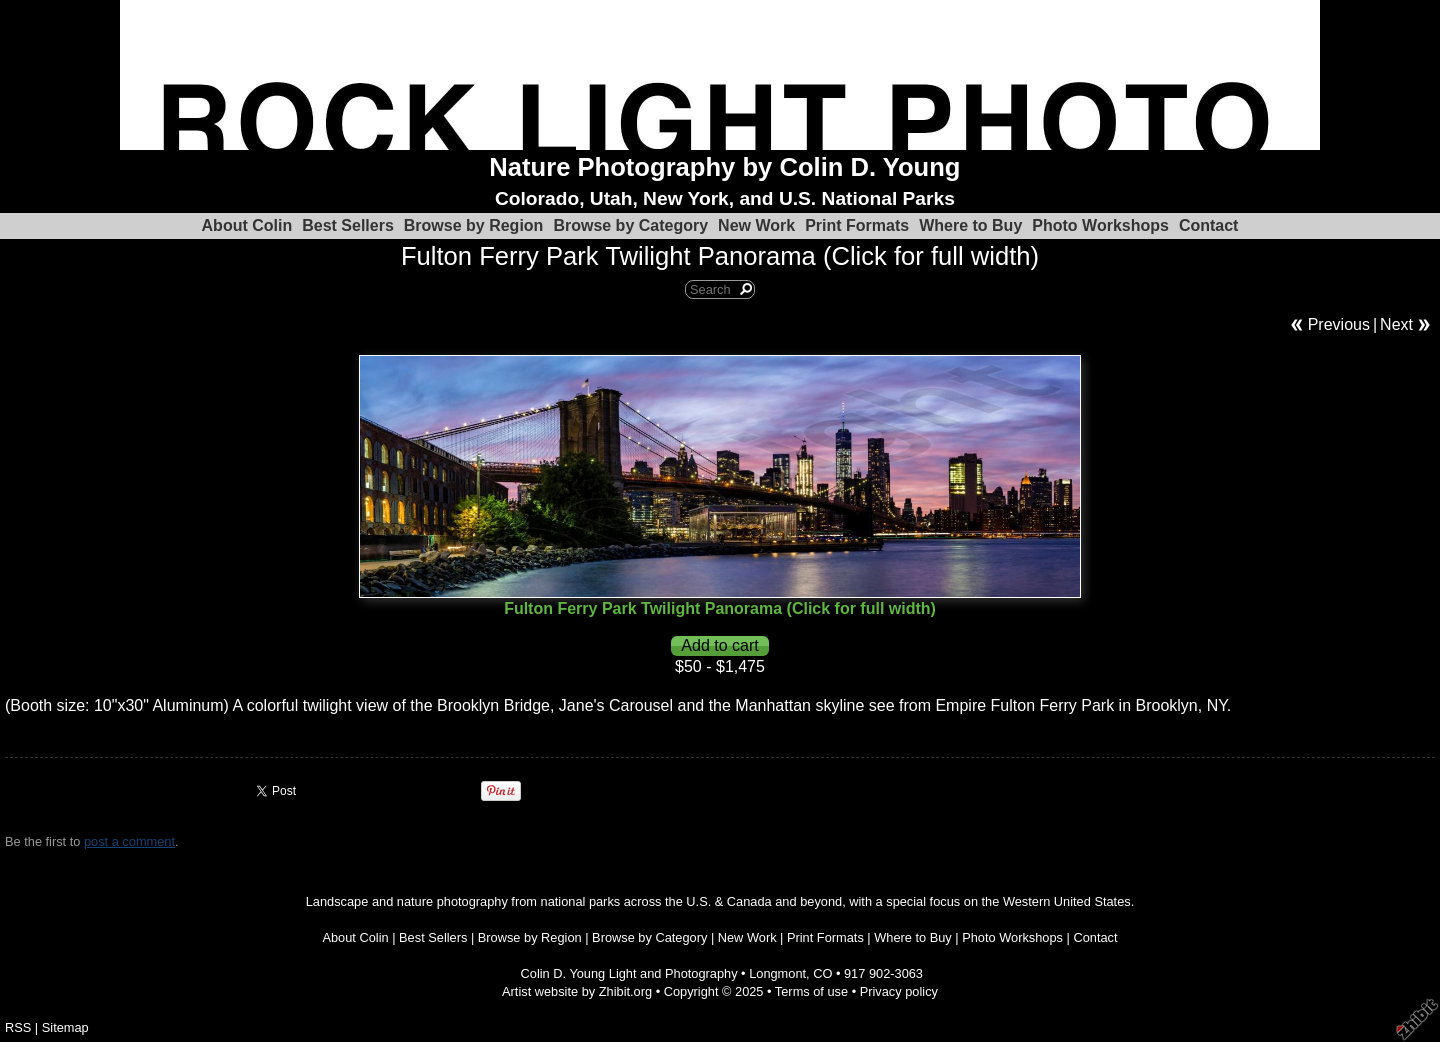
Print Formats (857, 225)
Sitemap (65, 1027)
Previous (1339, 324)
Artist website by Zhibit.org (577, 991)
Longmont (777, 973)
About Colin (247, 225)
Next (1396, 324)
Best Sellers (348, 225)
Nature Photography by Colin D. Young (724, 167)
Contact (1209, 225)
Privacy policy (899, 991)
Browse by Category (630, 225)
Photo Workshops (1100, 225)
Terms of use (811, 991)
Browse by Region (474, 225)
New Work (756, 225)
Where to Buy (970, 225)
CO (822, 973)
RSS (18, 1027)
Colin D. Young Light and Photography (629, 973)
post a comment (129, 841)
